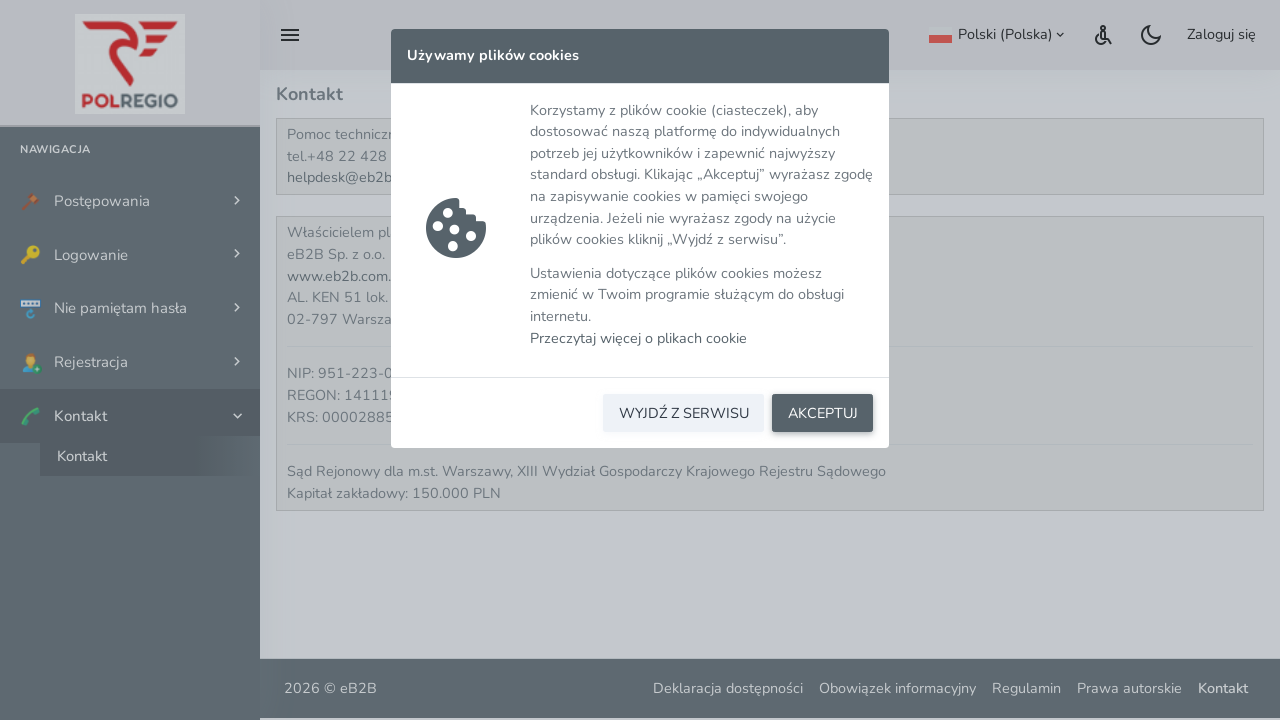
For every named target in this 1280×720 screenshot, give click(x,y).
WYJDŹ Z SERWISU (684, 413)
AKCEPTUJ (823, 413)
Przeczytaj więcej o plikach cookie (638, 338)
